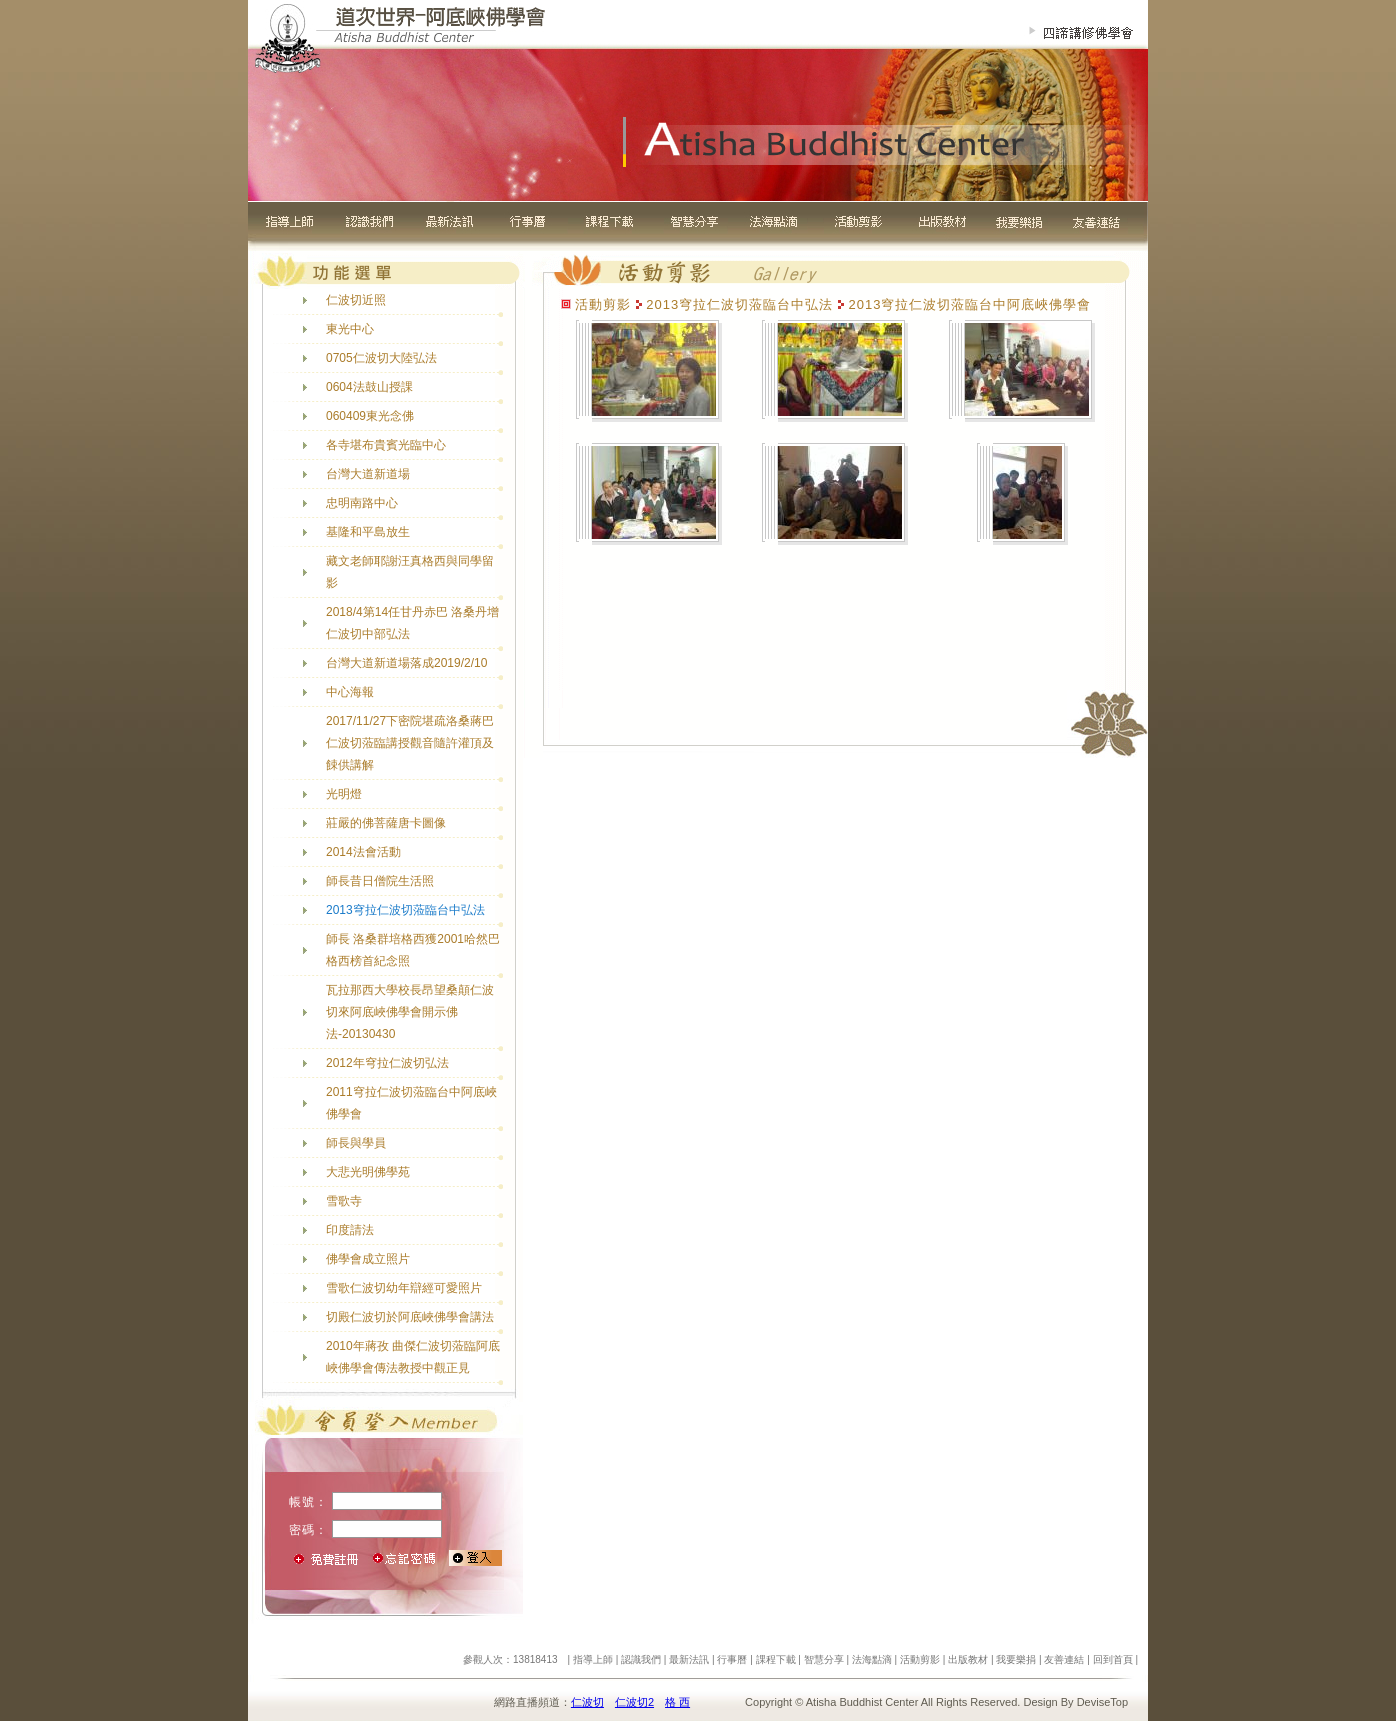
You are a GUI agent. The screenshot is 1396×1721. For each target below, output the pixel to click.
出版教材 (968, 1659)
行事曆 (732, 1659)
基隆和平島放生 (368, 532)
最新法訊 (689, 1659)
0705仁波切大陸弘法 (381, 358)
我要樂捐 (1016, 1659)
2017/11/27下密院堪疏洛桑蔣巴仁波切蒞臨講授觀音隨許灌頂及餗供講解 (410, 743)
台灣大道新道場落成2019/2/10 (406, 663)
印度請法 (350, 1230)
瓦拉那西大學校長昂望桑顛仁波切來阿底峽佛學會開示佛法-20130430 (410, 1012)
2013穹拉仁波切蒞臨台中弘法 (405, 910)
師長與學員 (356, 1143)
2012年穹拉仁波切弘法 (387, 1063)
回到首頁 (1113, 1659)
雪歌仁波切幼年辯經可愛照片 (404, 1288)
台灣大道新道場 (368, 474)
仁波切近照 (356, 300)
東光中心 (350, 329)
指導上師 (593, 1659)
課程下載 (776, 1659)
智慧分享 (824, 1659)
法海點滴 (872, 1659)
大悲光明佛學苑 (368, 1172)
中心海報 (350, 692)
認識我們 (641, 1659)
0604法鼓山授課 (369, 387)
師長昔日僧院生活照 (380, 881)
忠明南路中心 (362, 503)
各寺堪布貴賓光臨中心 (386, 445)
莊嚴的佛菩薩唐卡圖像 (386, 823)
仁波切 (587, 1702)
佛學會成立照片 (368, 1259)
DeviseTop (1102, 1702)
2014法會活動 (363, 852)
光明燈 (344, 794)
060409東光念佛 (370, 416)
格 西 (677, 1702)
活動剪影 (920, 1659)
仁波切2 (634, 1702)
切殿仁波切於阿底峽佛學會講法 (410, 1317)
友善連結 (1064, 1659)
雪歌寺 (344, 1201)
